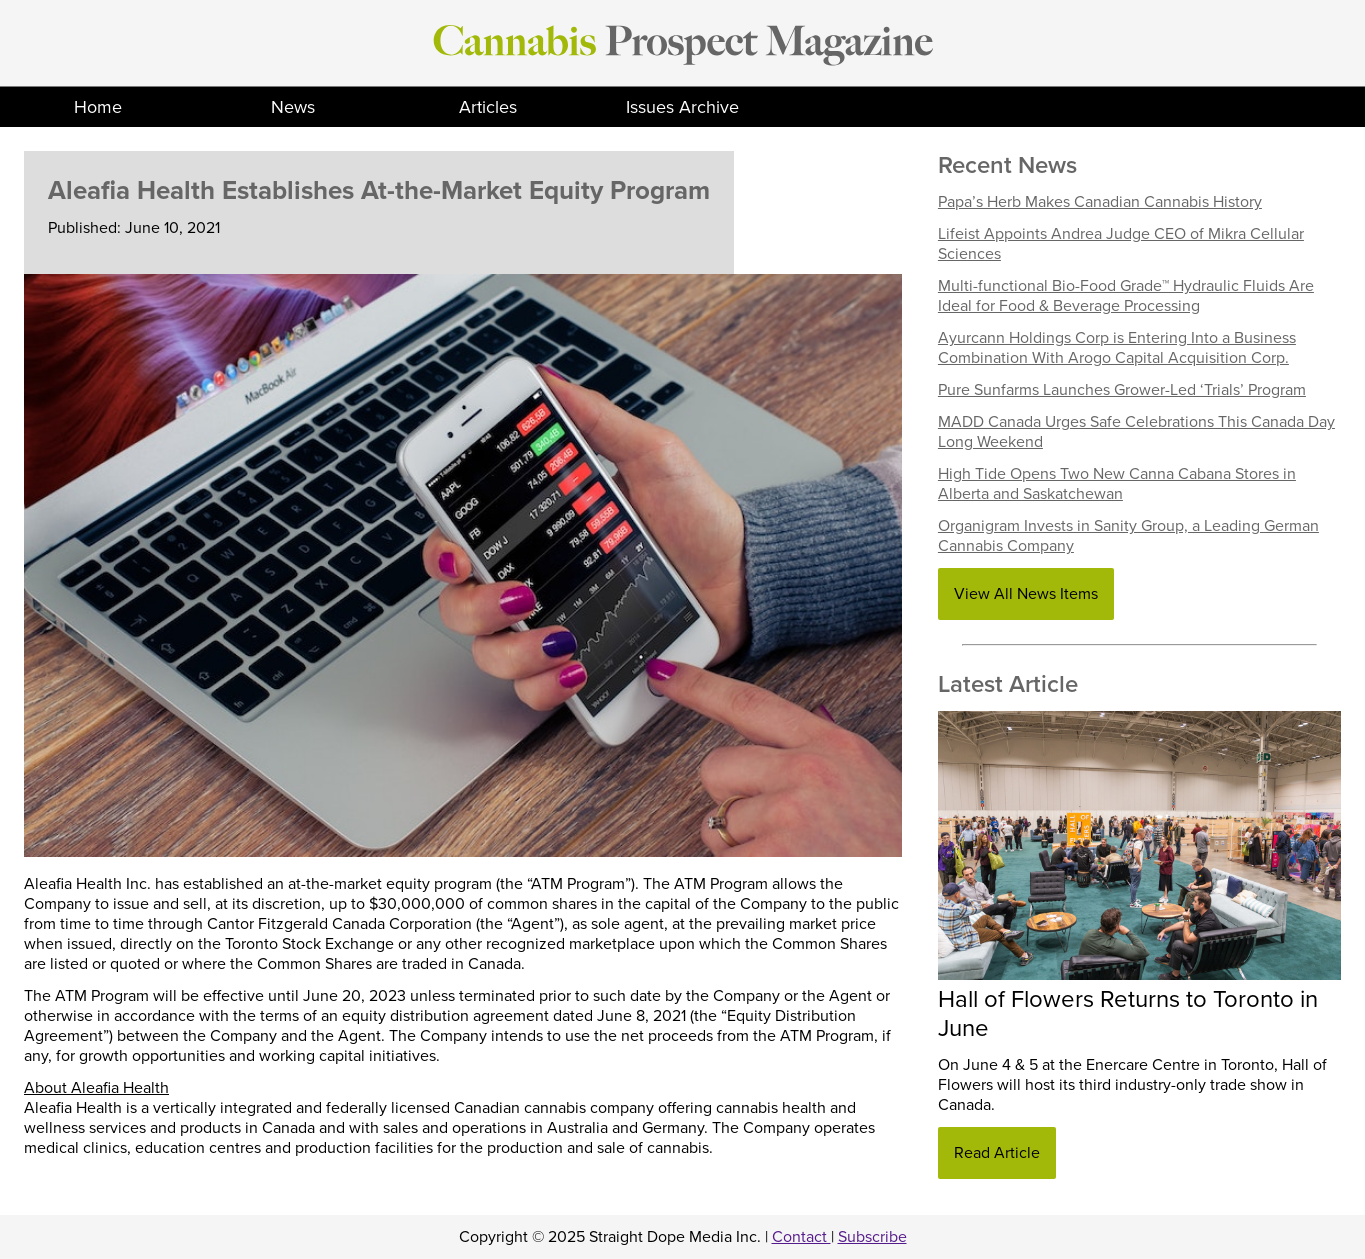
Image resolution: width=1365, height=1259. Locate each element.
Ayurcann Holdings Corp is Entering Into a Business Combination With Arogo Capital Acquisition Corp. (1117, 348)
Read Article (997, 1153)
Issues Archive (682, 107)
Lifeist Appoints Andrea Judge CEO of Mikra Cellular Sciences (1121, 244)
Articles (488, 107)
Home (98, 107)
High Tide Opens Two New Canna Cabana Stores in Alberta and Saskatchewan (1117, 484)
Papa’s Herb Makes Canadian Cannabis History (1100, 202)
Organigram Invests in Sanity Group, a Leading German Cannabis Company (1128, 536)
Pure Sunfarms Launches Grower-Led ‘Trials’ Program (1122, 390)
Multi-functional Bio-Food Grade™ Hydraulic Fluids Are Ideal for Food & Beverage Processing (1126, 296)
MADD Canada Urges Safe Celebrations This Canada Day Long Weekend (1136, 432)
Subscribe (872, 1237)
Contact (801, 1237)
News (293, 107)
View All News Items (1026, 594)
